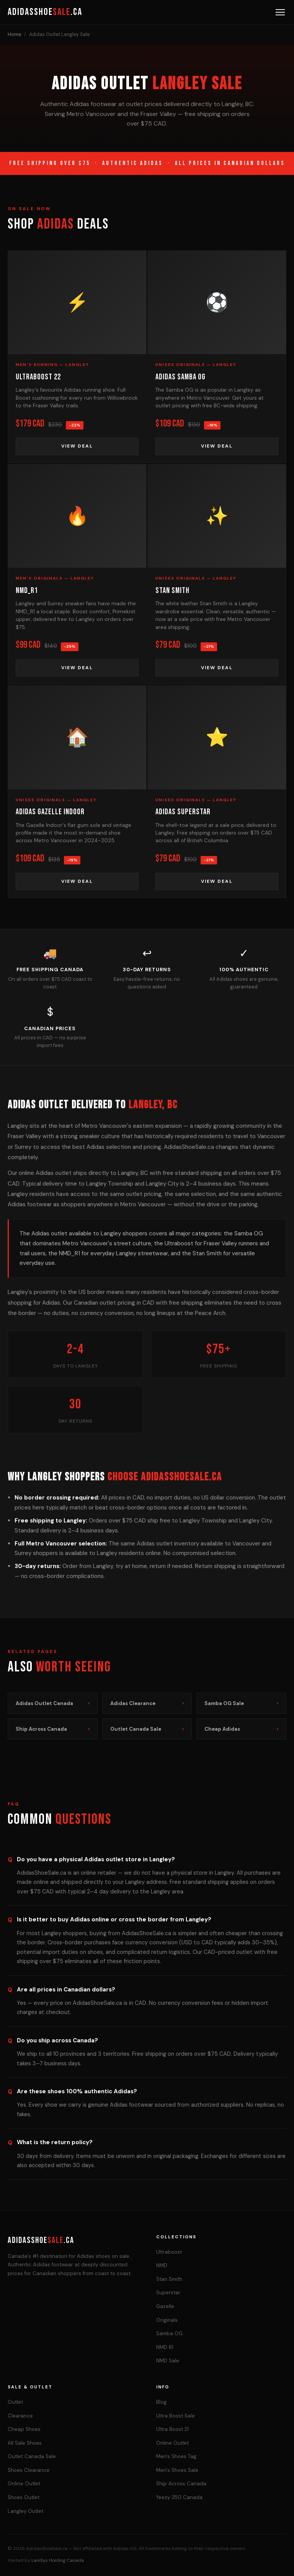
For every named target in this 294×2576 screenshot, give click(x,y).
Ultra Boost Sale (175, 2416)
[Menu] (280, 12)
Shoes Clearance (28, 2470)
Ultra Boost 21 (172, 2429)
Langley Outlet (25, 2511)
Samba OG (169, 2333)
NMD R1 (164, 2347)
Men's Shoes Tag (176, 2456)
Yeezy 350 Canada (179, 2497)
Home (14, 34)
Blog (161, 2402)
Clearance (20, 2416)
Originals (167, 2320)
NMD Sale (167, 2360)
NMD (161, 2265)
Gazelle (165, 2306)
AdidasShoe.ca (45, 12)
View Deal (77, 446)
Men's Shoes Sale (177, 2470)
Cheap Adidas (241, 1729)
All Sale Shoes (25, 2443)
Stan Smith (169, 2279)
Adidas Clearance (147, 1703)
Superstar (168, 2292)
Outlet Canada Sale (147, 1729)
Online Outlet (24, 2483)
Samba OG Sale (241, 1703)
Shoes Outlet (23, 2497)
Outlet (15, 2402)
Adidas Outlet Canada (53, 1703)
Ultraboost (169, 2252)
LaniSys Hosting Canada (57, 2560)
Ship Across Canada (53, 1729)
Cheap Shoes (24, 2429)
